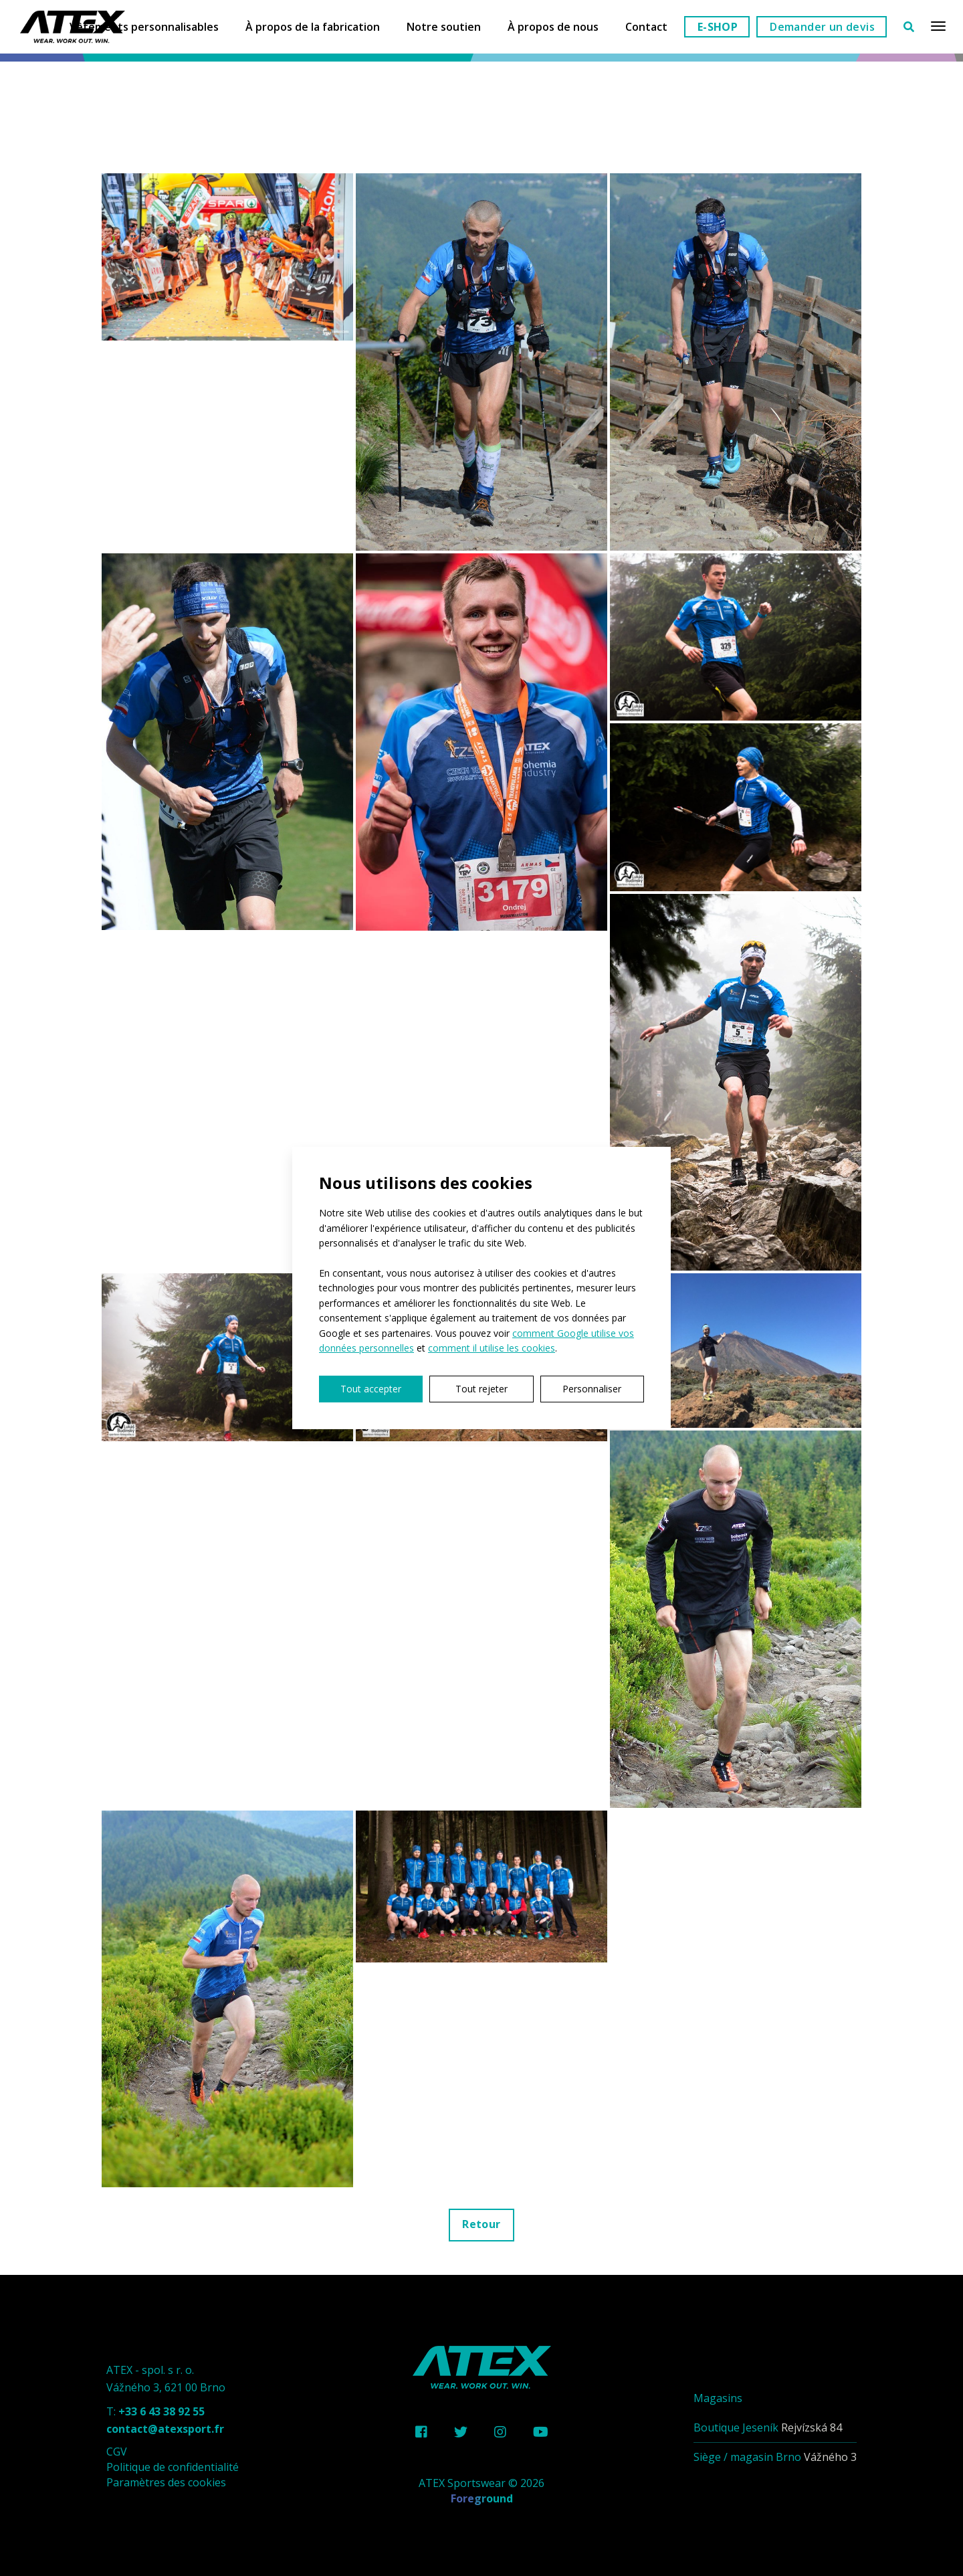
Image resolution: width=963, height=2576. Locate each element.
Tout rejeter (481, 1388)
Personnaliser (591, 1388)
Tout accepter (370, 1388)
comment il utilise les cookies (491, 1348)
